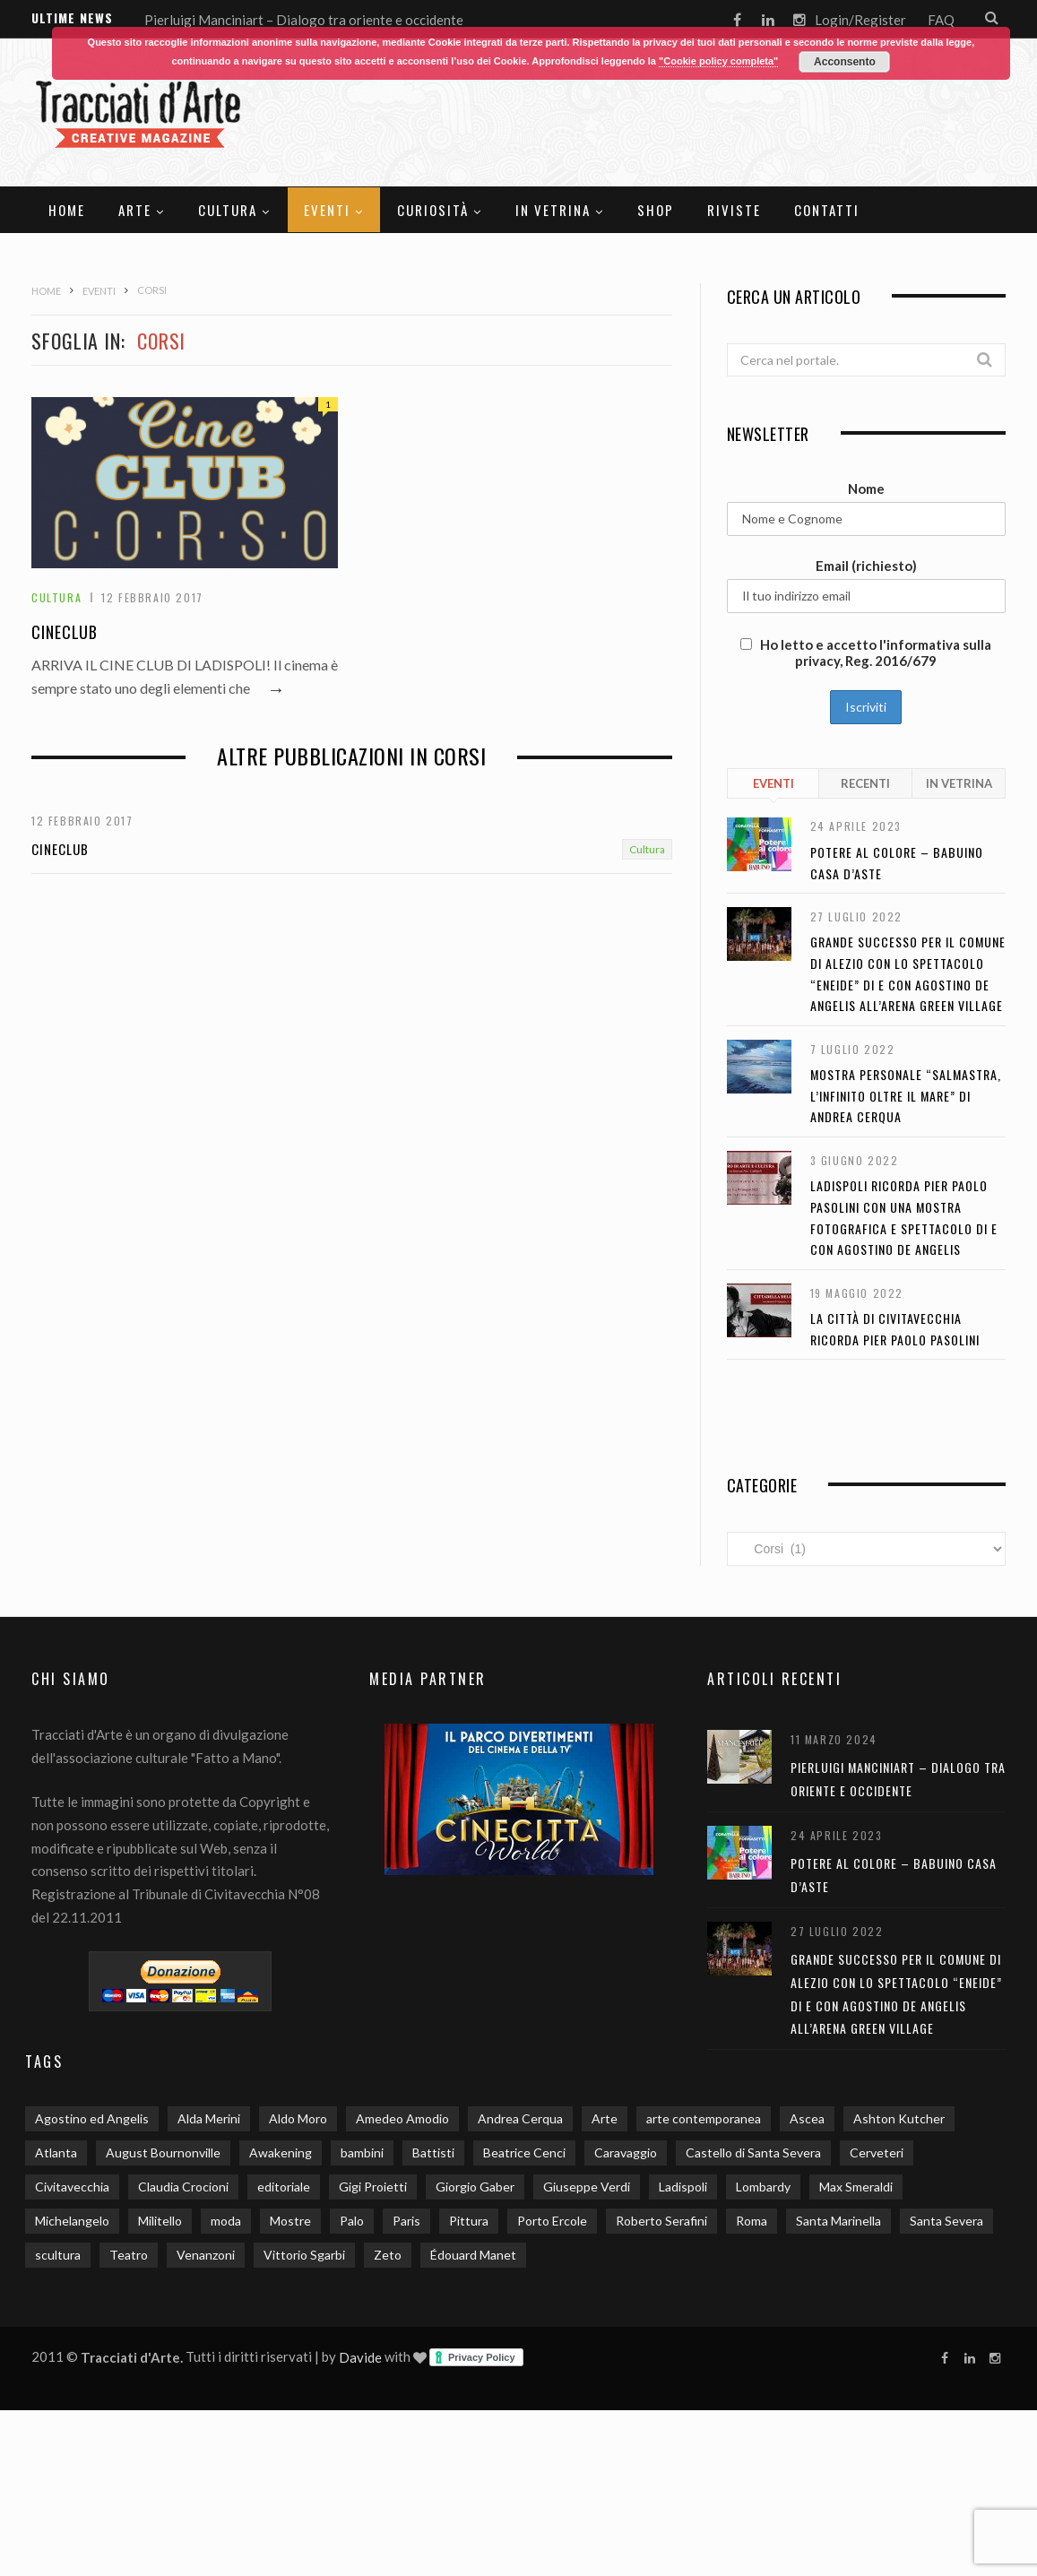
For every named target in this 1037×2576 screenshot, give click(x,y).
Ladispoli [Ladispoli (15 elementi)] (683, 2186)
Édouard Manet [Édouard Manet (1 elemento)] (473, 2254)
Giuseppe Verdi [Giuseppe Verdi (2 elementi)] (586, 2186)
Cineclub (64, 632)
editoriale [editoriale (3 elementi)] (283, 2186)
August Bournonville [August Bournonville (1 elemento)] (163, 2152)
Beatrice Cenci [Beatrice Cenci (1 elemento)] (524, 2152)
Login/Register (860, 20)
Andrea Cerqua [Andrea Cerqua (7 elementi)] (520, 2118)
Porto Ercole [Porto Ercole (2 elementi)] (552, 2220)
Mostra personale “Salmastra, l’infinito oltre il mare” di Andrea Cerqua (905, 1095)
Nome (866, 488)
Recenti (865, 783)
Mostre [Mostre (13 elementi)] (290, 2220)
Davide (360, 2357)
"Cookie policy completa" (718, 61)
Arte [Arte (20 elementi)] (605, 2118)
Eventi (327, 210)
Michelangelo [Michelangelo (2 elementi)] (72, 2220)
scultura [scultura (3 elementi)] (58, 2254)
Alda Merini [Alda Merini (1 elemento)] (208, 2118)
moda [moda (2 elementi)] (226, 2220)
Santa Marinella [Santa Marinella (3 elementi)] (838, 2220)
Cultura (227, 210)
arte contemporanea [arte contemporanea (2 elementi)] (703, 2118)
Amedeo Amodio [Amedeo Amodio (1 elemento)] (402, 2118)
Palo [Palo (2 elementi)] (352, 2220)
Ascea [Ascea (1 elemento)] (807, 2118)
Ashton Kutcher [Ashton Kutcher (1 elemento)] (899, 2118)
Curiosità (433, 210)
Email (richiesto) (866, 566)
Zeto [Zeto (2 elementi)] (388, 2254)
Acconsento (845, 62)
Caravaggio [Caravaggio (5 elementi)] (625, 2152)
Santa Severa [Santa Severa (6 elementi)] (946, 2220)
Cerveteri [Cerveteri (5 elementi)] (876, 2152)
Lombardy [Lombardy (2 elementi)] (763, 2186)
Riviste (734, 210)
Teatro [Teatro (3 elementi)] (128, 2254)
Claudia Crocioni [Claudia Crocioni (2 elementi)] (183, 2186)
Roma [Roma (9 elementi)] (751, 2220)
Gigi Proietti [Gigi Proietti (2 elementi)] (373, 2186)
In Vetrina (553, 210)
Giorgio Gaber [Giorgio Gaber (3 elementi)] (475, 2186)
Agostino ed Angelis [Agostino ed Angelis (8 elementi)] (92, 2118)
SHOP (655, 210)
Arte (134, 210)
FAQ (941, 20)
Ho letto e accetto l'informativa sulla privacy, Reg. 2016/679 (865, 652)
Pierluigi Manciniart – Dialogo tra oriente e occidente (303, 20)
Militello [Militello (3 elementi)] (160, 2220)
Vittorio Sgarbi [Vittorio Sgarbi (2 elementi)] (304, 2254)
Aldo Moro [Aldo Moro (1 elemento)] (298, 2118)
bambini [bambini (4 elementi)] (362, 2152)
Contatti (827, 210)
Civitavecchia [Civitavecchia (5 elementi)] (72, 2186)
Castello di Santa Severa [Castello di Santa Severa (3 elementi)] (753, 2152)
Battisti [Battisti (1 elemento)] (433, 2152)
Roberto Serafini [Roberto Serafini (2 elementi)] (661, 2220)
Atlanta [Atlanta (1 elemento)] (56, 2152)
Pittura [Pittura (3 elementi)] (468, 2220)
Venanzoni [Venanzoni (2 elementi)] (206, 2254)
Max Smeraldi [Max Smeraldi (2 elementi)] (856, 2186)
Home (66, 210)
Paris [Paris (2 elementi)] (406, 2220)
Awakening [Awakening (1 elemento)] (280, 2152)
